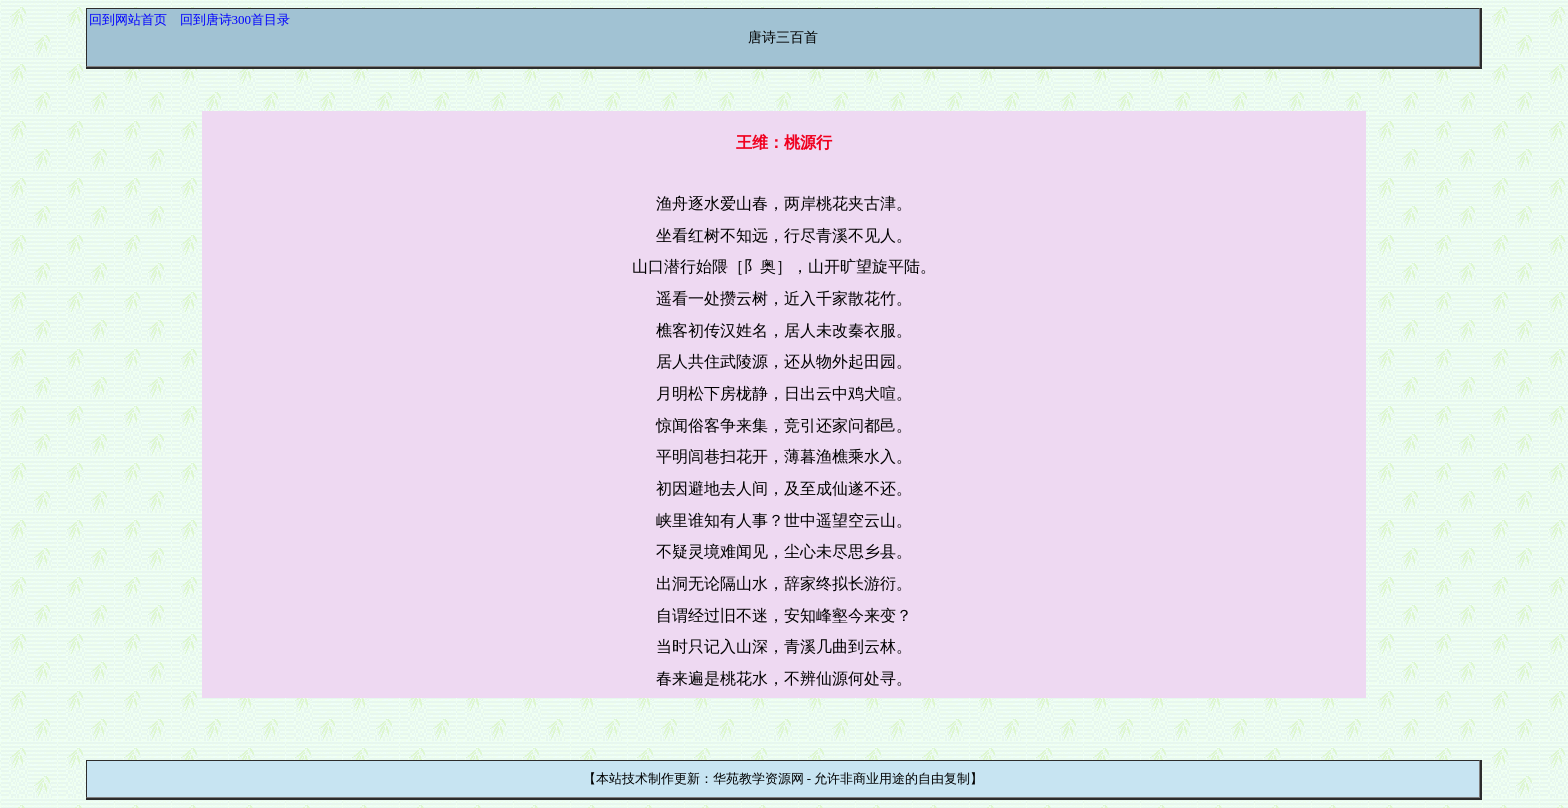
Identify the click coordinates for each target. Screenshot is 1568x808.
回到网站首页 (128, 19)
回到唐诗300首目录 (235, 19)
